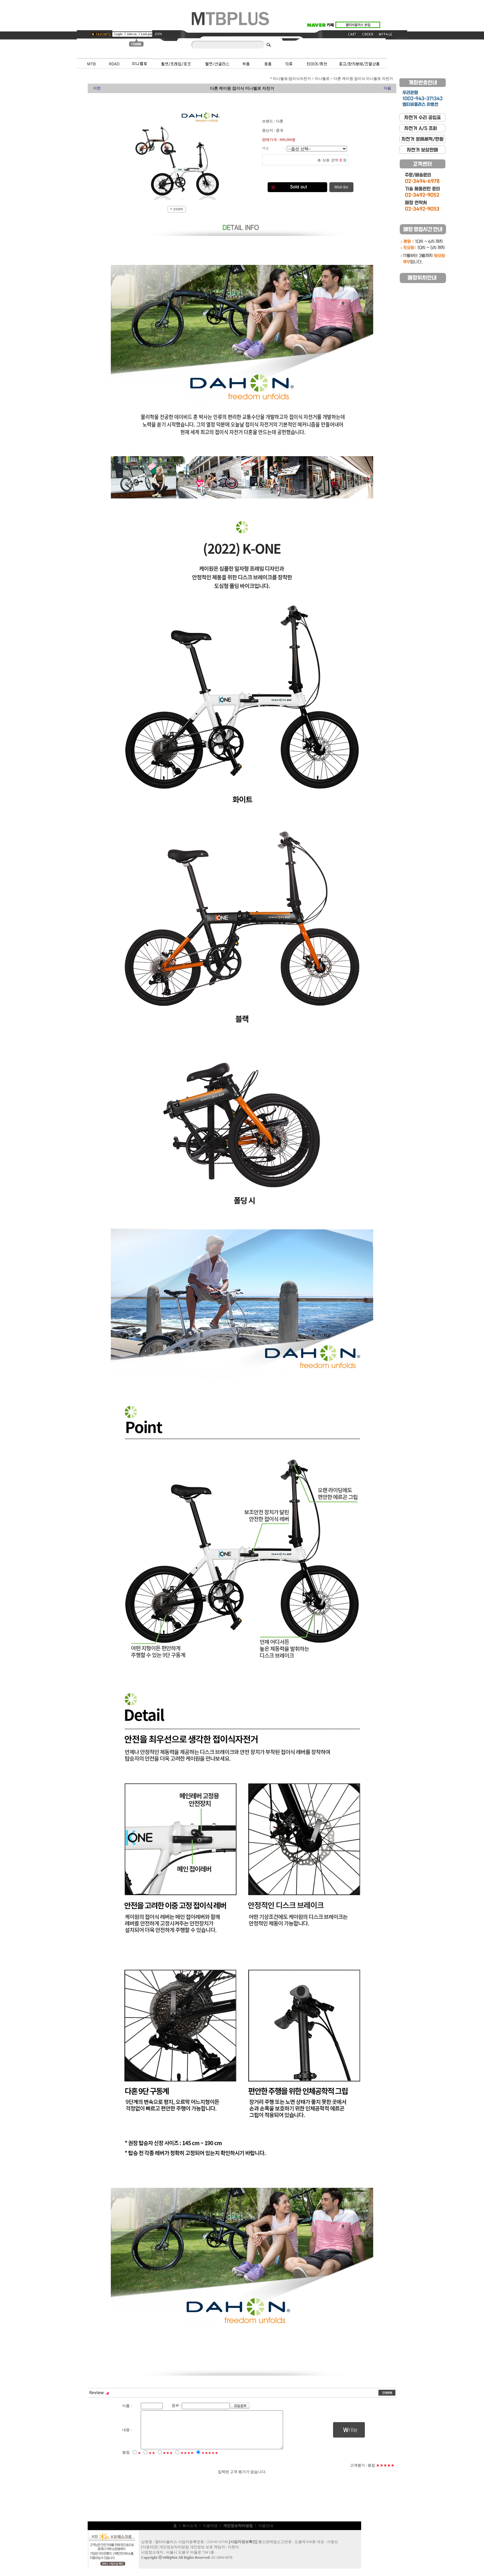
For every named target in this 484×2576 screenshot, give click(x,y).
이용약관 (210, 2533)
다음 (387, 88)
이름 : (126, 2406)
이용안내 (265, 2533)
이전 (97, 88)
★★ (151, 2460)
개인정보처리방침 (174, 2554)
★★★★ (187, 2460)
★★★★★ (209, 2460)
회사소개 (189, 2533)
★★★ (168, 2460)
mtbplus (170, 2565)
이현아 (233, 2554)
